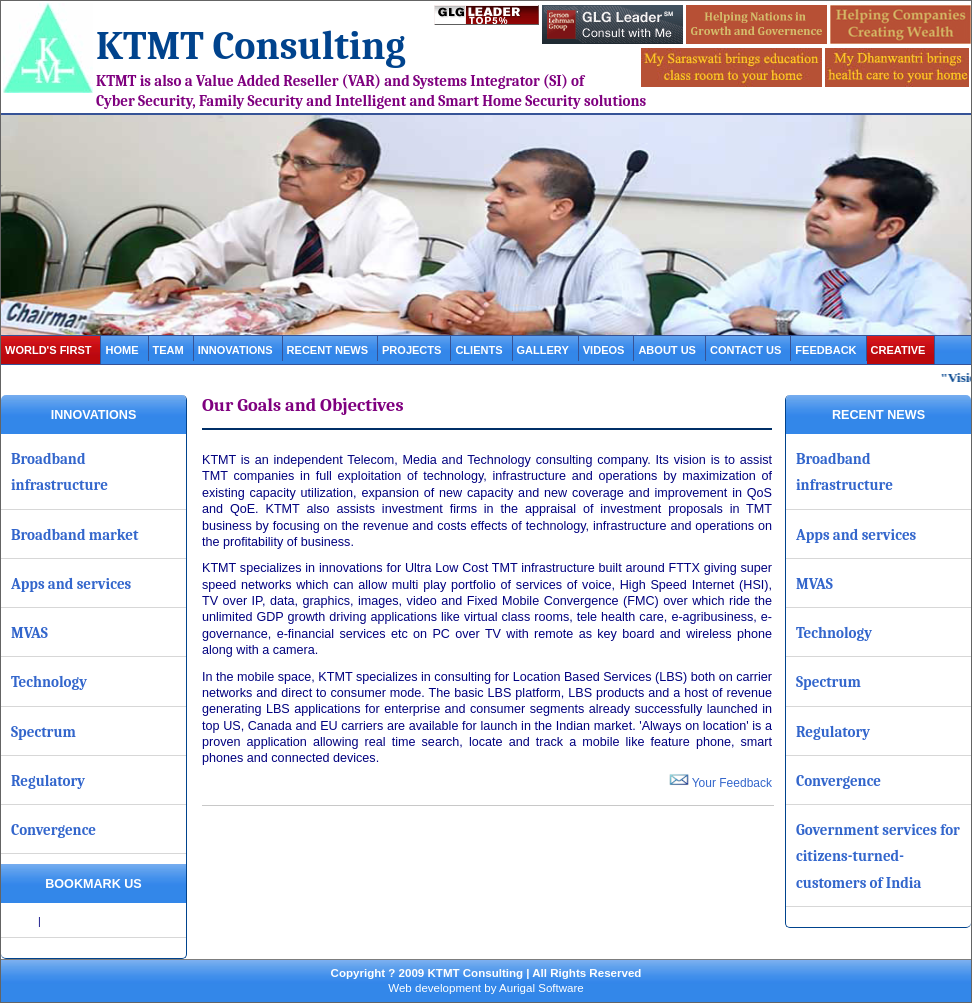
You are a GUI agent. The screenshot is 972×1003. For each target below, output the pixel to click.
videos (604, 350)
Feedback (825, 350)
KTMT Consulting (251, 46)
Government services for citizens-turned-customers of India (878, 856)
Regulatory (48, 781)
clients (478, 350)
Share (21, 921)
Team (168, 350)
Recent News (327, 350)
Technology (49, 682)
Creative (898, 350)
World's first (48, 350)
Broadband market (75, 535)
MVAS (29, 633)
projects (411, 350)
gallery (543, 350)
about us (667, 350)
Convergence (53, 830)
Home (121, 350)
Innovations (235, 350)
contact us (745, 350)
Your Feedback (720, 783)
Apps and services (71, 584)
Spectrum (43, 732)
